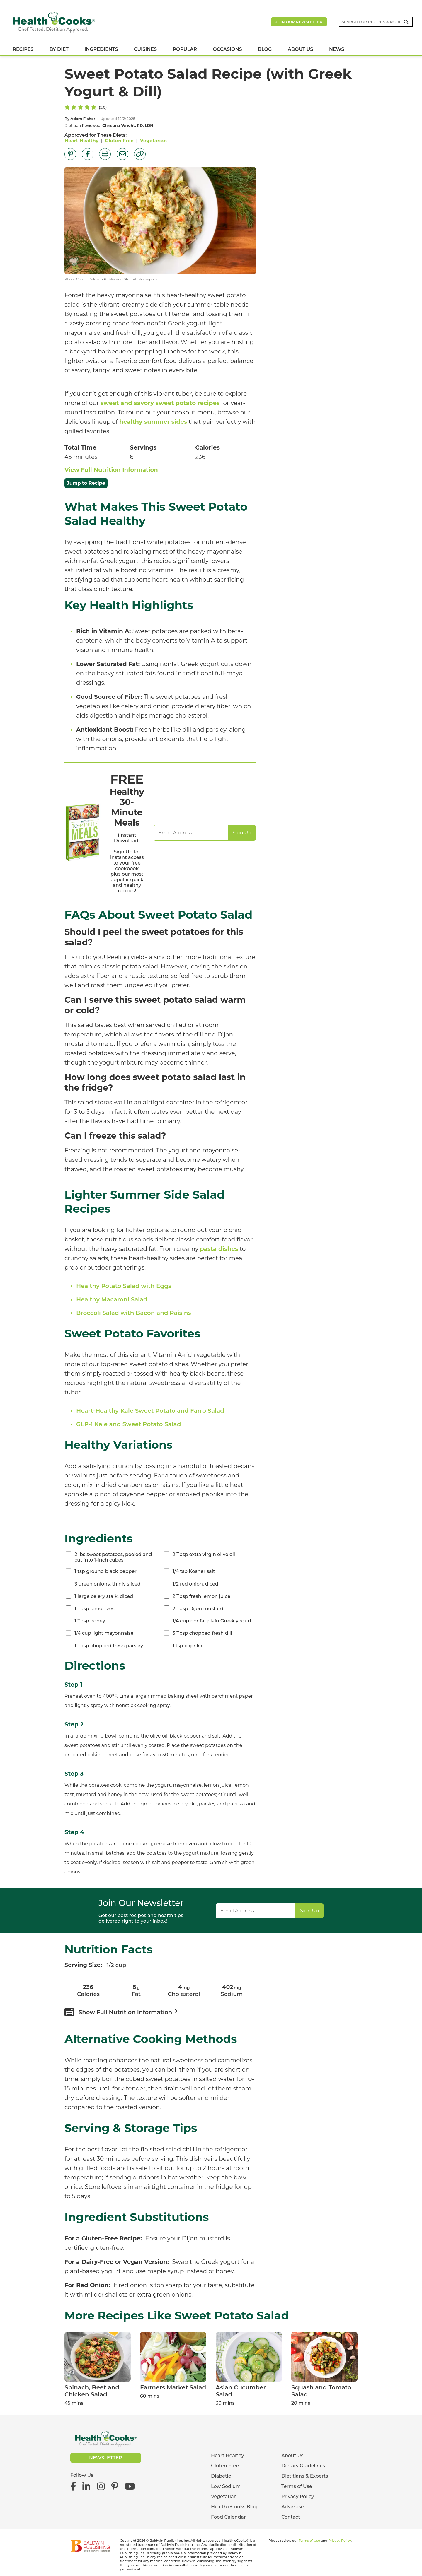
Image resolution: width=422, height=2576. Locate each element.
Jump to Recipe (86, 483)
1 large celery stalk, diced (103, 1596)
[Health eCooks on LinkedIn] (86, 2486)
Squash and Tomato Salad (321, 2391)
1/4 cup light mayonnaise (103, 1633)
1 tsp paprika (188, 1646)
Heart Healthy (81, 141)
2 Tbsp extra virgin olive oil (204, 1554)
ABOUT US (300, 49)
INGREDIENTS (101, 49)
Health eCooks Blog (234, 2507)
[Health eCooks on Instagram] (101, 2486)
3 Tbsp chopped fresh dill (202, 1633)
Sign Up (242, 833)
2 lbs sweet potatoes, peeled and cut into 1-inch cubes (113, 1557)
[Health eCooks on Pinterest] (114, 2486)
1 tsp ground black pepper (105, 1571)
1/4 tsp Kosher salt (194, 1571)
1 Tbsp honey (89, 1621)
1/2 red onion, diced (195, 1584)
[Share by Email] (122, 154)
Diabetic (221, 2476)
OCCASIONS (227, 49)
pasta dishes (219, 1248)
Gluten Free (119, 141)
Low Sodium (226, 2486)
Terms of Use (296, 2486)
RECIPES (23, 49)
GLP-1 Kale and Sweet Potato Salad (128, 1424)
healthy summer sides (153, 421)
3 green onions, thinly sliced (107, 1584)
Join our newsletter (298, 22)
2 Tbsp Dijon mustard (198, 1608)
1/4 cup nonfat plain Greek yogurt (212, 1621)
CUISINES (145, 49)
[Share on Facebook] (87, 154)
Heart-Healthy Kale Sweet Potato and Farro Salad (150, 1410)
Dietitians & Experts (304, 2476)
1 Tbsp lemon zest (95, 1608)
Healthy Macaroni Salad (111, 1299)
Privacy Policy (297, 2496)
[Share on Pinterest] (70, 154)
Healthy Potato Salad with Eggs (123, 1285)
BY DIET (59, 49)
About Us (292, 2455)
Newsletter (105, 2458)
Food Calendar (228, 2517)
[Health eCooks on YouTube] (129, 2486)
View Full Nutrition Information (111, 469)
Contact (290, 2517)
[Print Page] (105, 154)
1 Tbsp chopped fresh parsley (108, 1646)
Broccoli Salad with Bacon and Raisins (133, 1312)
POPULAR (185, 49)
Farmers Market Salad (173, 2387)
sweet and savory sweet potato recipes (160, 402)
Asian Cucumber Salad (241, 2391)
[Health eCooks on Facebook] (74, 2486)
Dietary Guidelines (303, 2466)
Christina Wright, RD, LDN (127, 125)
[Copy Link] (140, 154)
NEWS (336, 49)
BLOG (265, 49)
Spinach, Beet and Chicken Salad (91, 2391)
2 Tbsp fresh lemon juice (201, 1596)
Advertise (292, 2507)
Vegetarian (153, 141)
